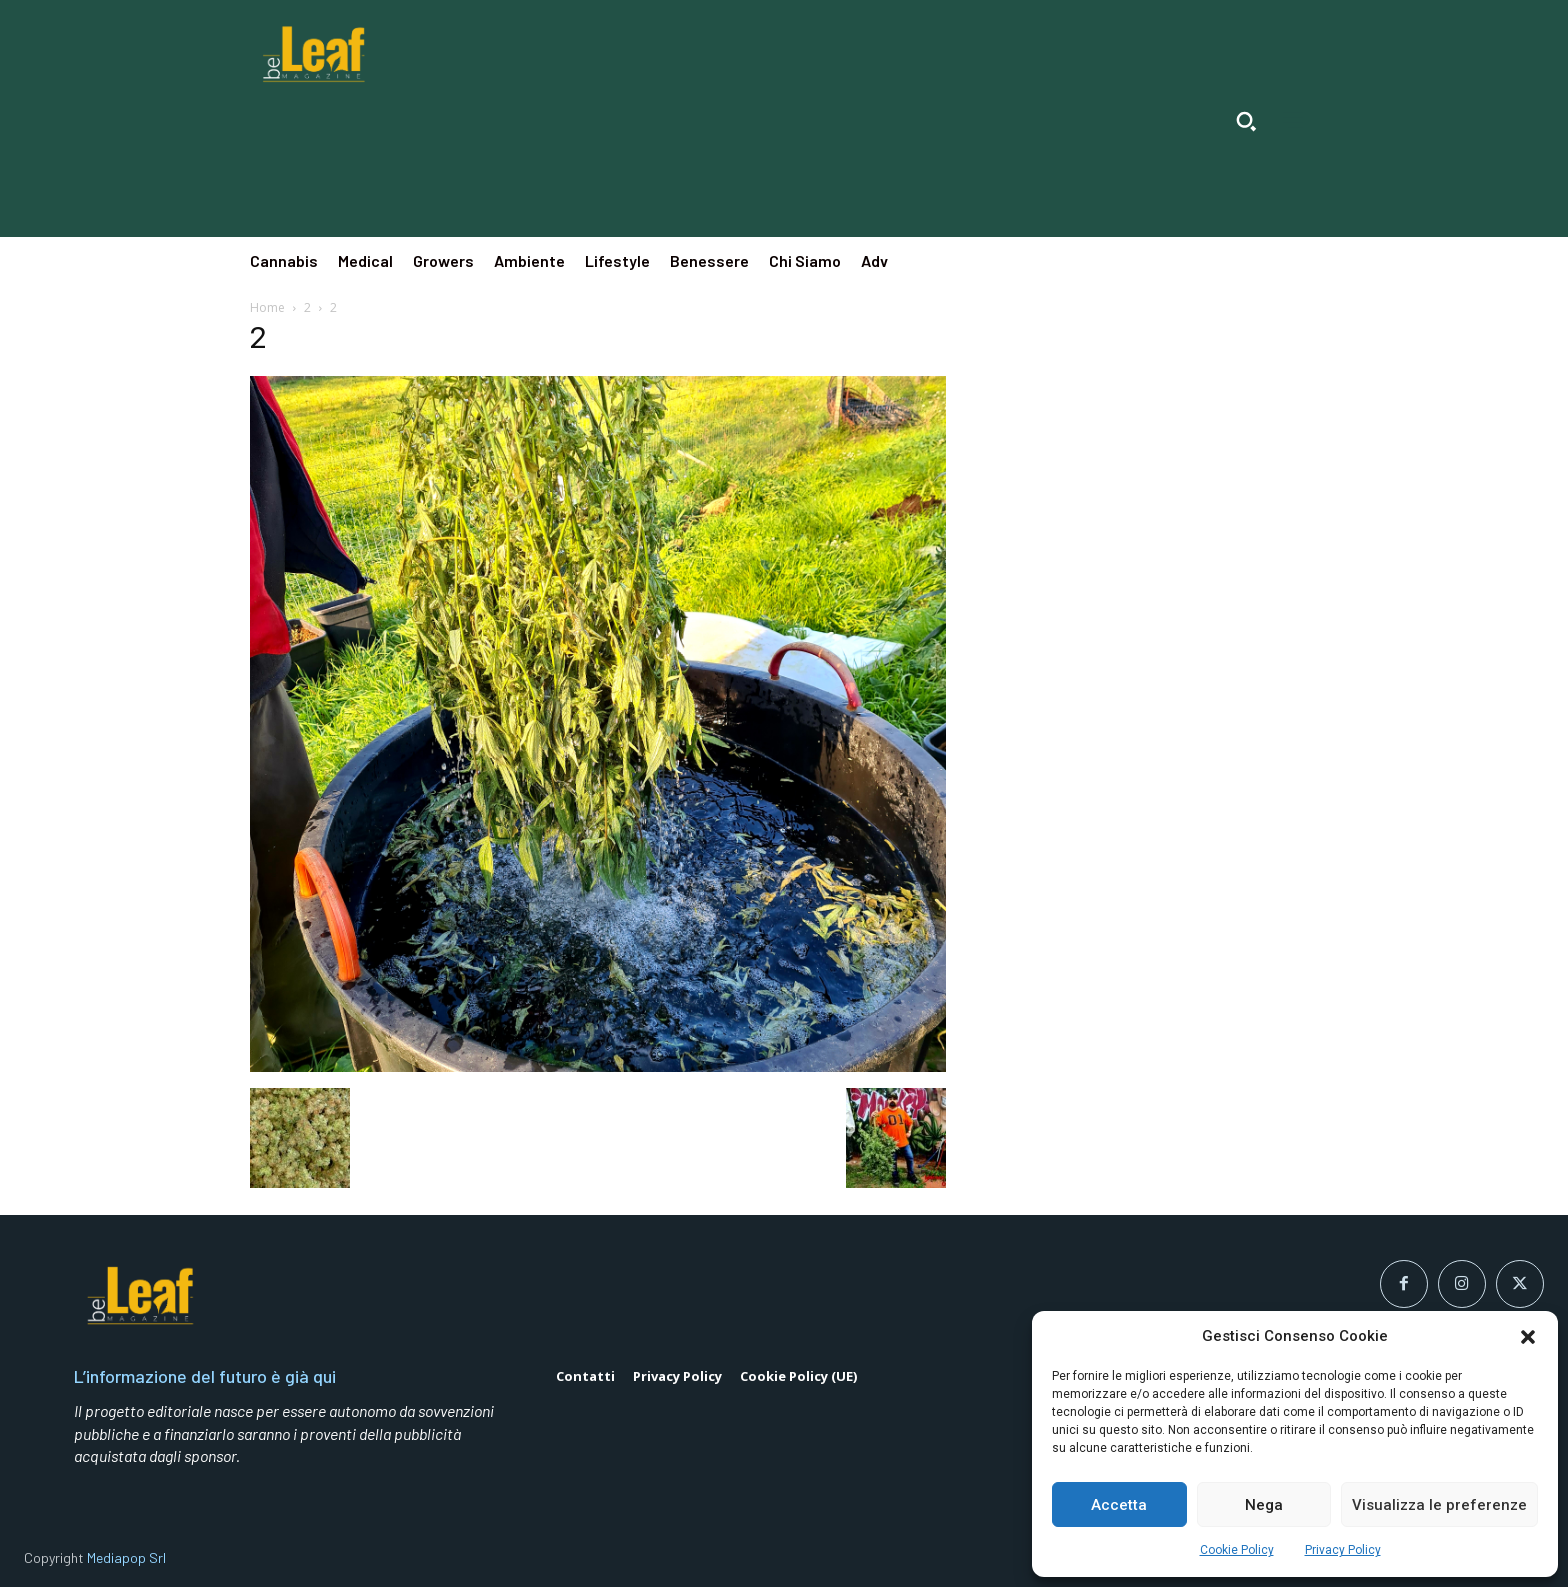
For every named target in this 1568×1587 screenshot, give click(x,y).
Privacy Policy (1343, 1550)
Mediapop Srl (126, 1557)
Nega (1264, 1505)
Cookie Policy (1237, 1550)
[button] (1528, 1337)
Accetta (1119, 1505)
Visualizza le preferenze (1439, 1505)
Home (267, 307)
